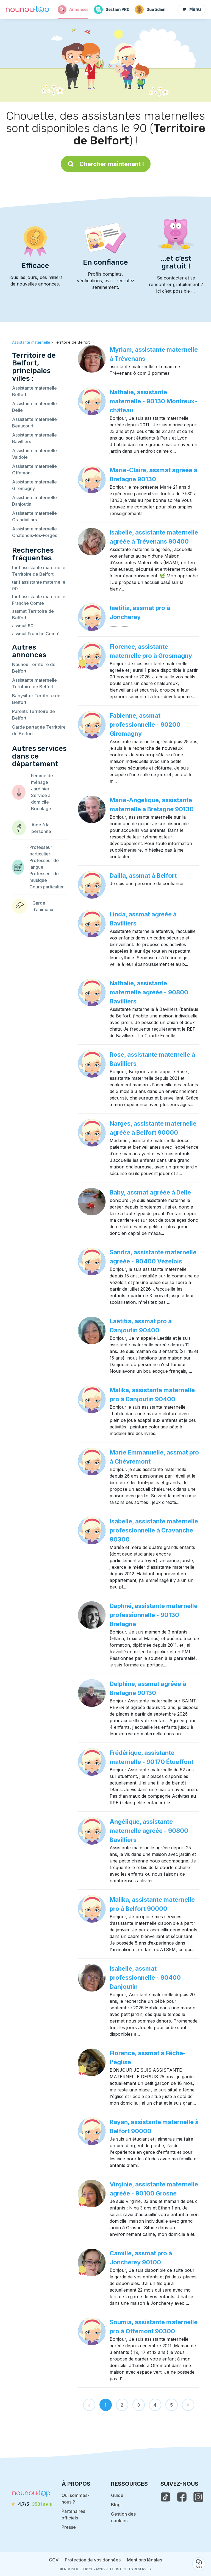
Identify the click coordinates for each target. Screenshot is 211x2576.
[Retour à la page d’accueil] (27, 10)
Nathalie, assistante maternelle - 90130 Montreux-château (153, 401)
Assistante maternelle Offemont (34, 469)
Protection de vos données (93, 2560)
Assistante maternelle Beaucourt (34, 422)
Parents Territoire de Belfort (33, 715)
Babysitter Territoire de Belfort (36, 699)
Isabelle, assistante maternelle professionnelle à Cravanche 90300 (154, 1530)
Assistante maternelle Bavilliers (34, 438)
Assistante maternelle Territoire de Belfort (34, 683)
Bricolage (41, 808)
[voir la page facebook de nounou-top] (182, 2497)
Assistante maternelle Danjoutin (34, 501)
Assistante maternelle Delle (34, 407)
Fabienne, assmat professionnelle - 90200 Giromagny (145, 724)
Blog (116, 2504)
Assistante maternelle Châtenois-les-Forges (34, 532)
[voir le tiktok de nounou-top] (165, 2497)
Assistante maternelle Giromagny (34, 485)
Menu (191, 9)
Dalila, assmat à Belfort (143, 875)
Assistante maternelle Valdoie (34, 454)
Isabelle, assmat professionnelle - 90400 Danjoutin (145, 1977)
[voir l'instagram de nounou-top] (198, 2497)
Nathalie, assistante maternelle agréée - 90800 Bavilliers (149, 992)
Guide (117, 2495)
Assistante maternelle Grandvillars (34, 516)
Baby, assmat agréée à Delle (150, 1192)
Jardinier (40, 788)
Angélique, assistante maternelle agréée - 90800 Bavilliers (149, 1830)
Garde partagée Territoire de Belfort (39, 730)
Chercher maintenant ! (105, 163)
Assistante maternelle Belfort (34, 391)
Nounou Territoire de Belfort (33, 668)
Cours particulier (46, 887)
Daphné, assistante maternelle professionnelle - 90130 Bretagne (154, 1614)
